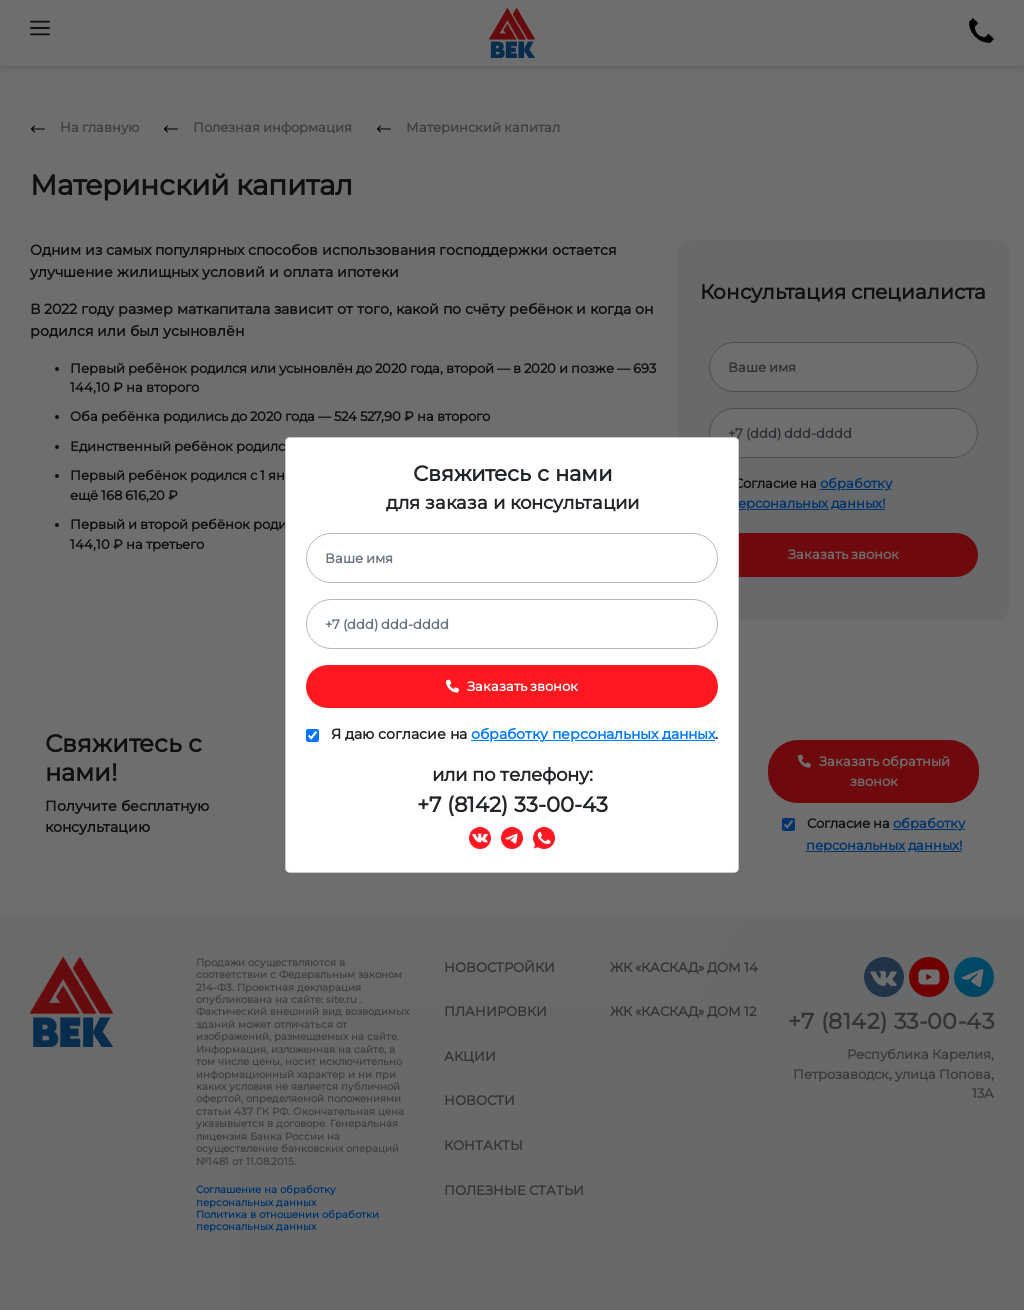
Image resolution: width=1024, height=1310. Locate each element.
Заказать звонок (512, 686)
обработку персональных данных (593, 734)
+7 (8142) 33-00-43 (512, 804)
